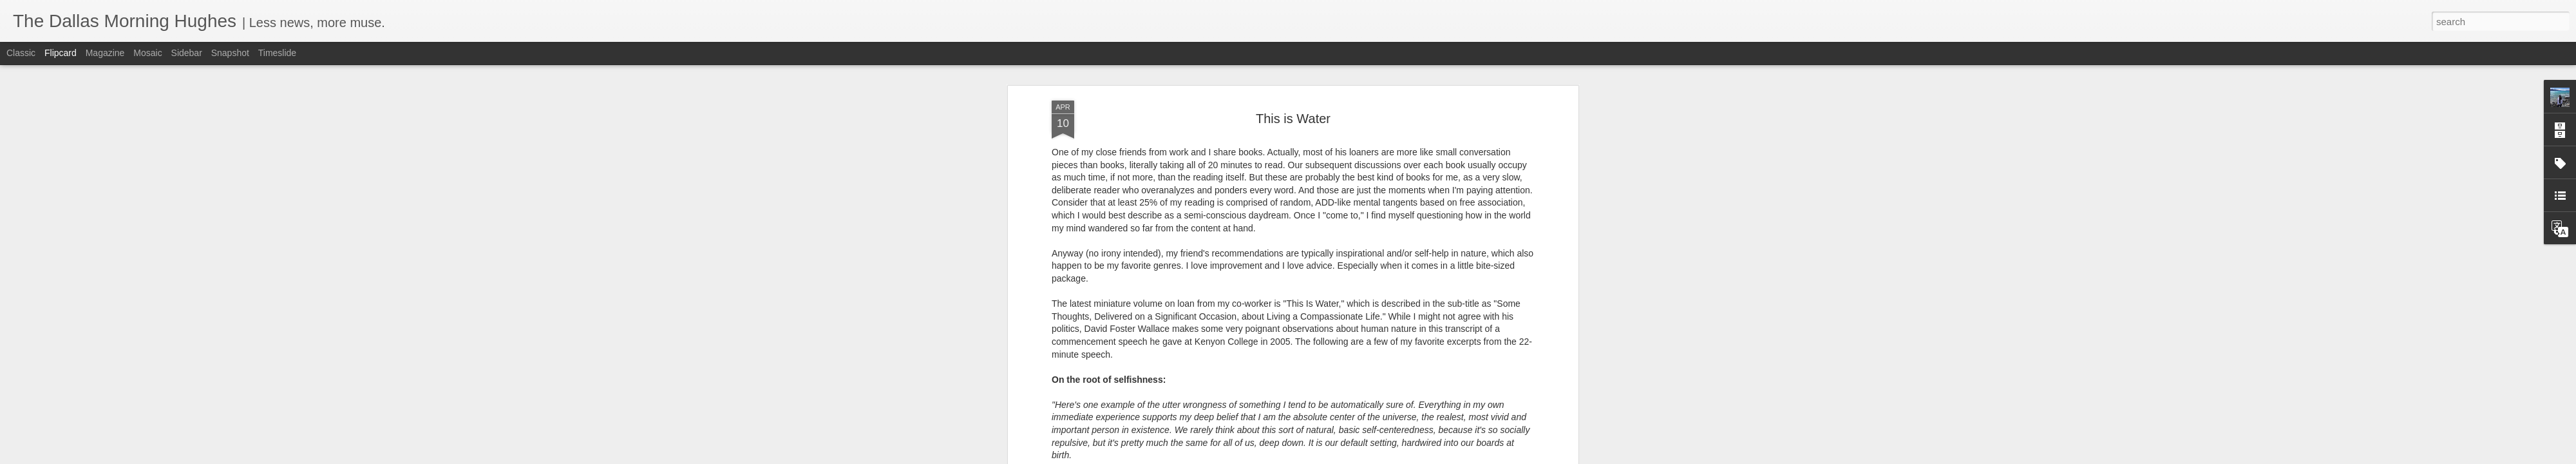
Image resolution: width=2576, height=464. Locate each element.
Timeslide (277, 53)
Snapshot (230, 53)
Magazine (105, 53)
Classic (20, 53)
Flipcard (60, 53)
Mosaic (147, 53)
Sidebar (186, 53)
